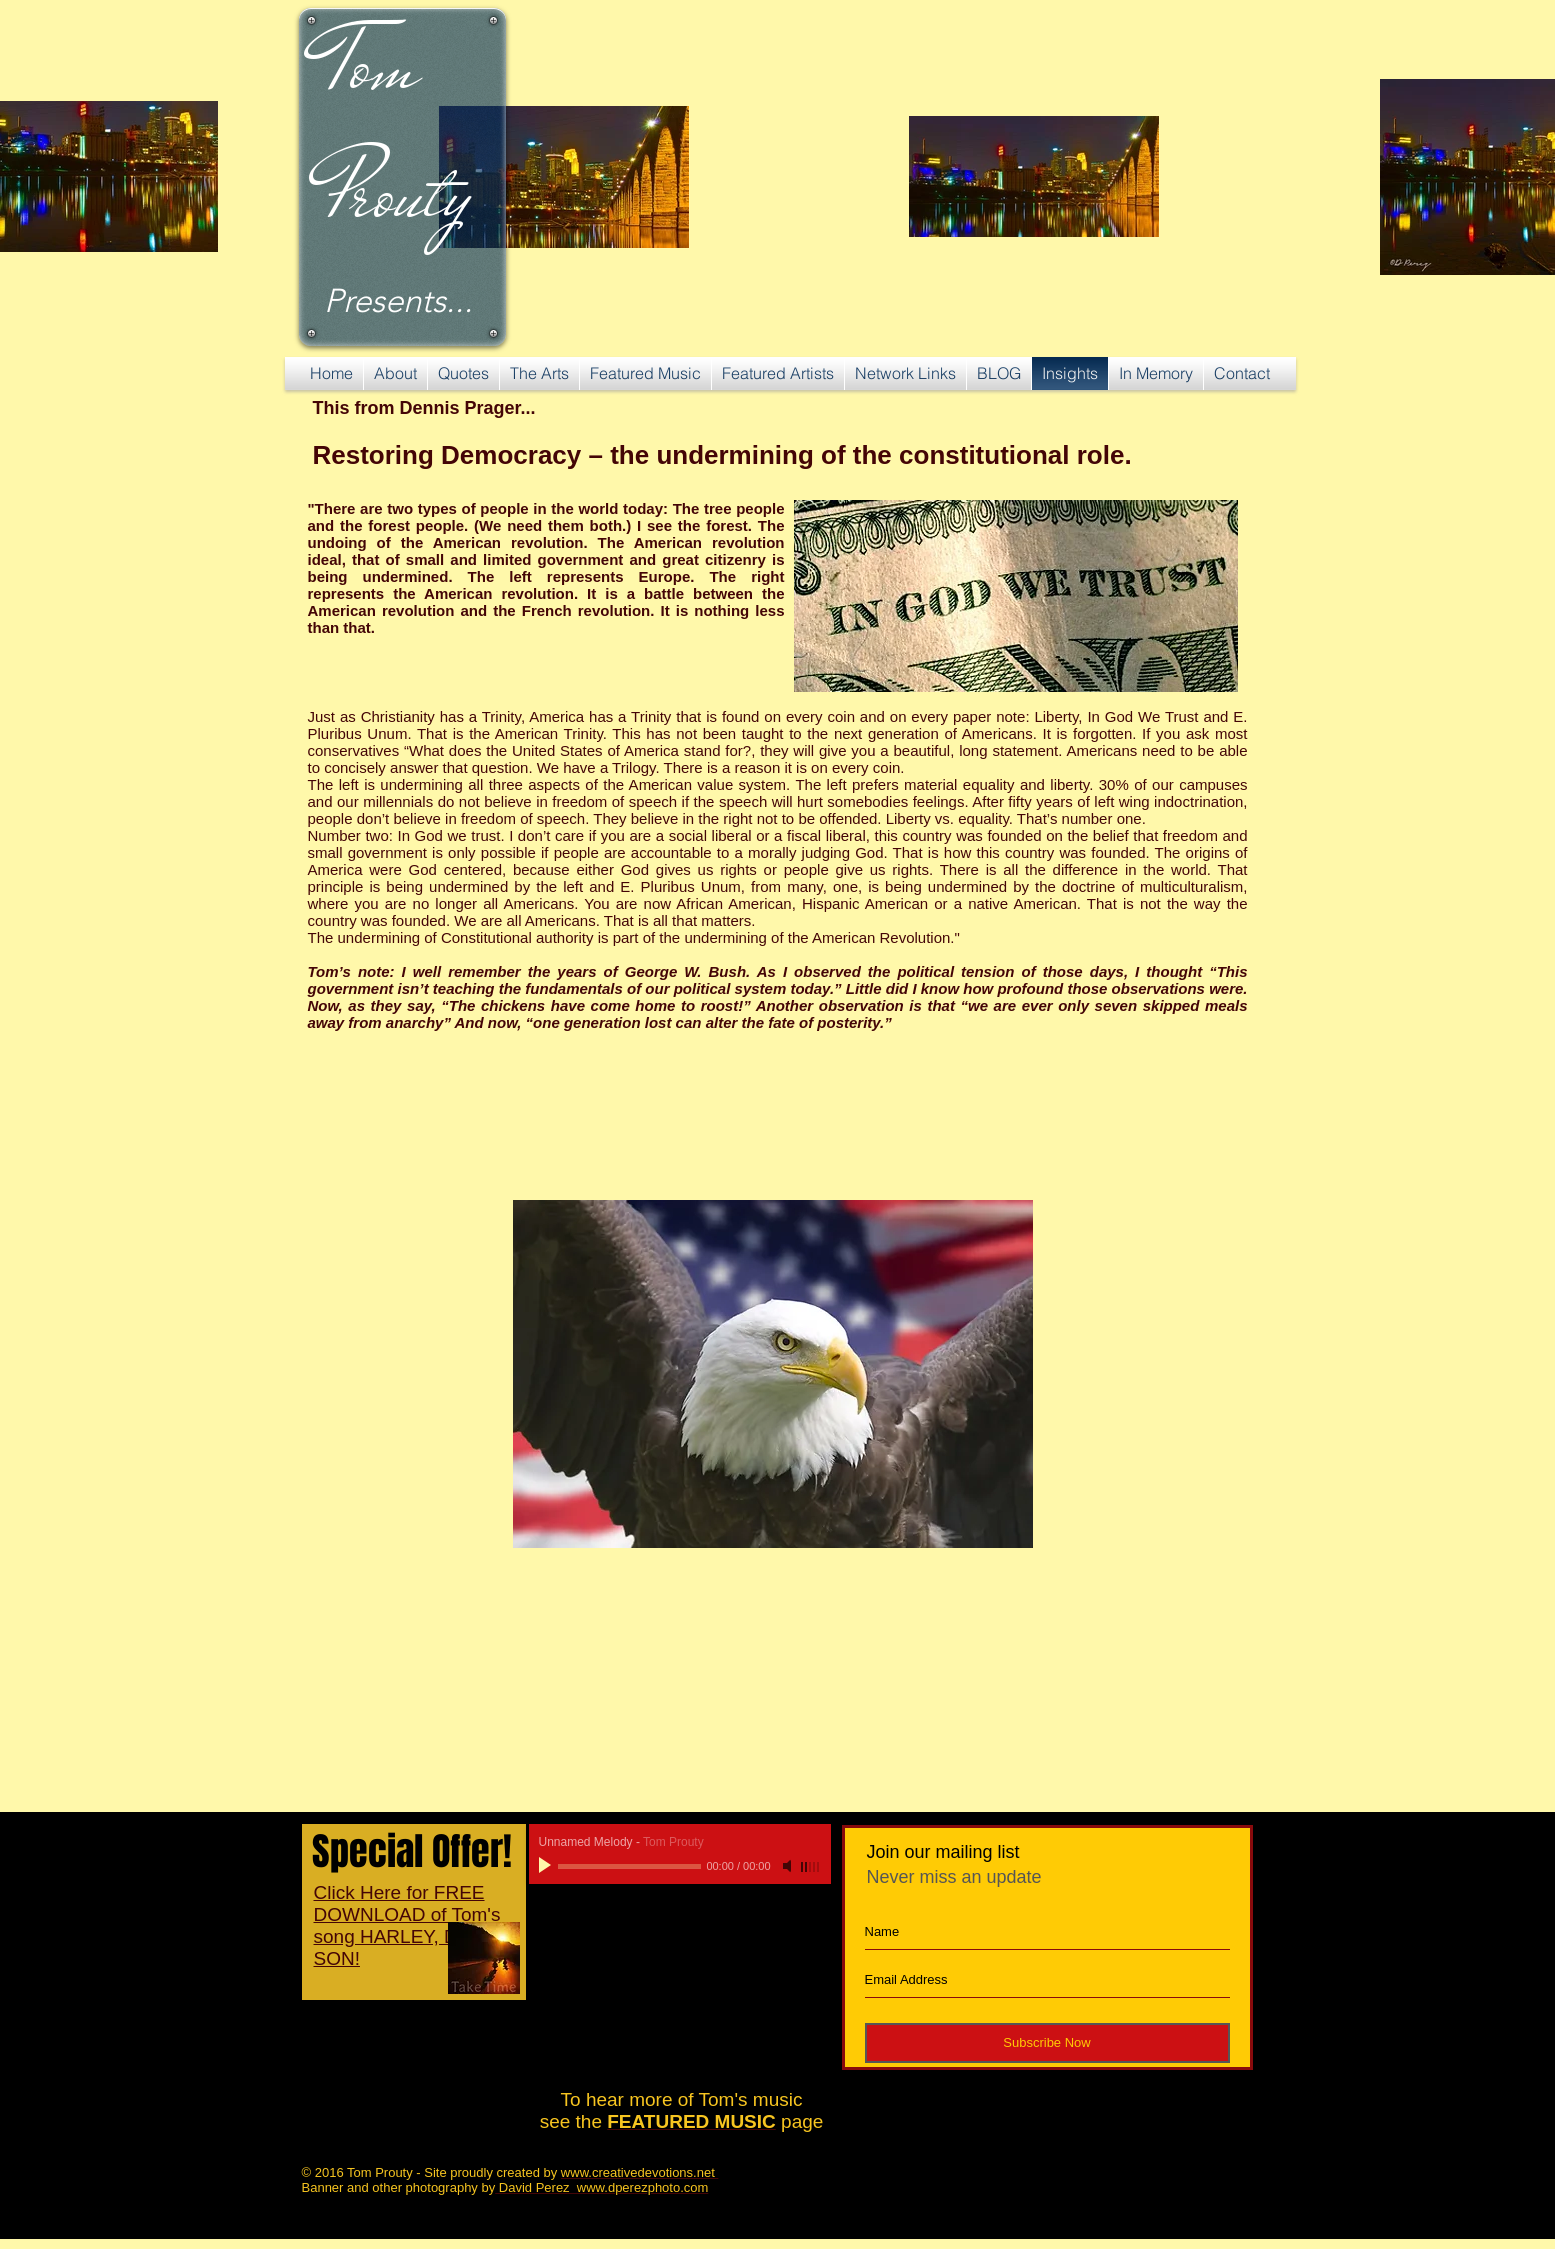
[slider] (811, 1867)
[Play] (547, 1866)
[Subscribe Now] (1047, 2043)
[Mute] (789, 1866)
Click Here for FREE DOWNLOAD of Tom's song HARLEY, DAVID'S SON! (416, 1925)
